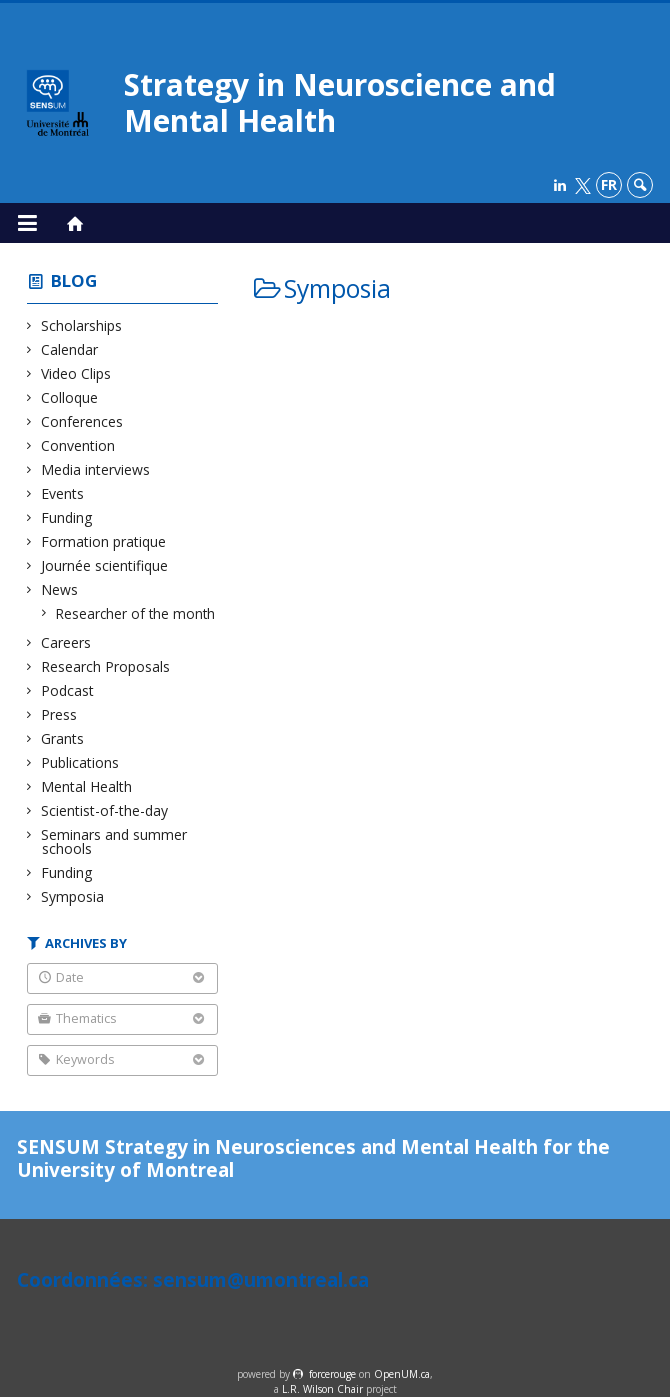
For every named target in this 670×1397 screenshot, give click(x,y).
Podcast (68, 690)
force (332, 1374)
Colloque (70, 397)
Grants (63, 738)
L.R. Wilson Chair (322, 1389)
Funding (67, 517)
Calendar (70, 349)
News (60, 589)
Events (63, 493)
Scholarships (82, 325)
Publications (80, 762)
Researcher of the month (136, 613)
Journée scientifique (105, 565)
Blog (74, 280)
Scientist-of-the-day (105, 810)
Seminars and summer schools (114, 841)
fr (609, 184)
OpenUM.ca (402, 1374)
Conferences (82, 421)
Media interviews (96, 469)
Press (59, 714)
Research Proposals (106, 666)
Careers (66, 642)
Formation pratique (104, 541)
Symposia (73, 896)
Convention (78, 445)
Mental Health (87, 786)
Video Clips (76, 373)
